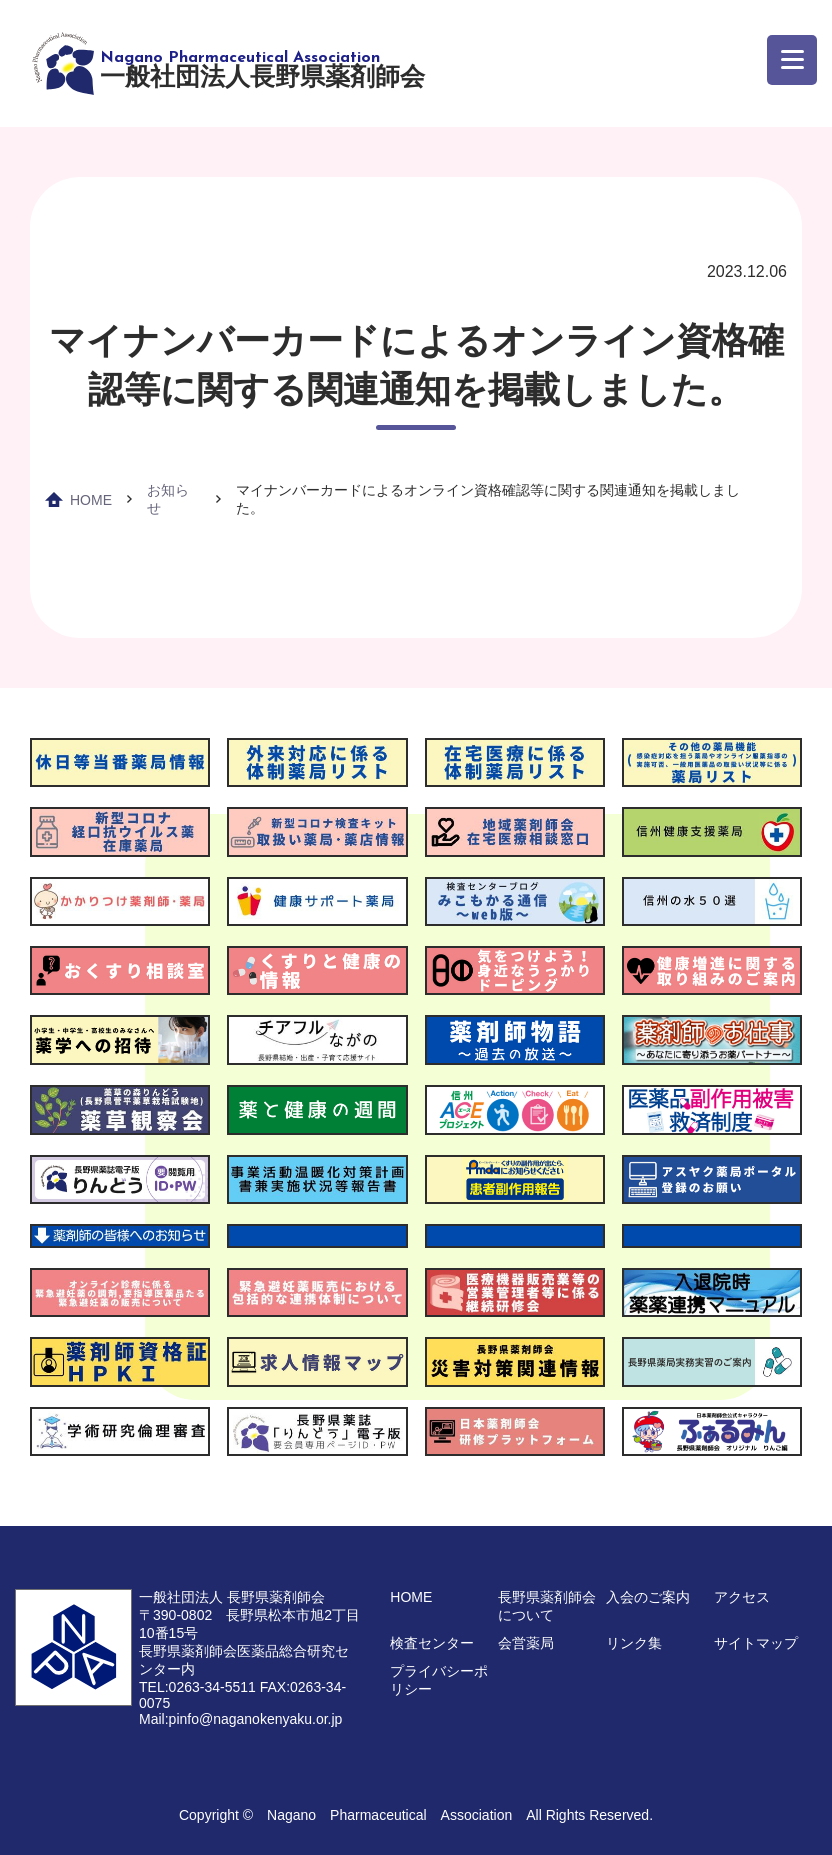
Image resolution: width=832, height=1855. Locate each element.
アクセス (742, 1597)
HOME (91, 500)
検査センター (432, 1643)
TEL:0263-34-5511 (197, 1687)
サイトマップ (756, 1643)
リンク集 (634, 1643)
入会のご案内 (648, 1597)
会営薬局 (526, 1643)
